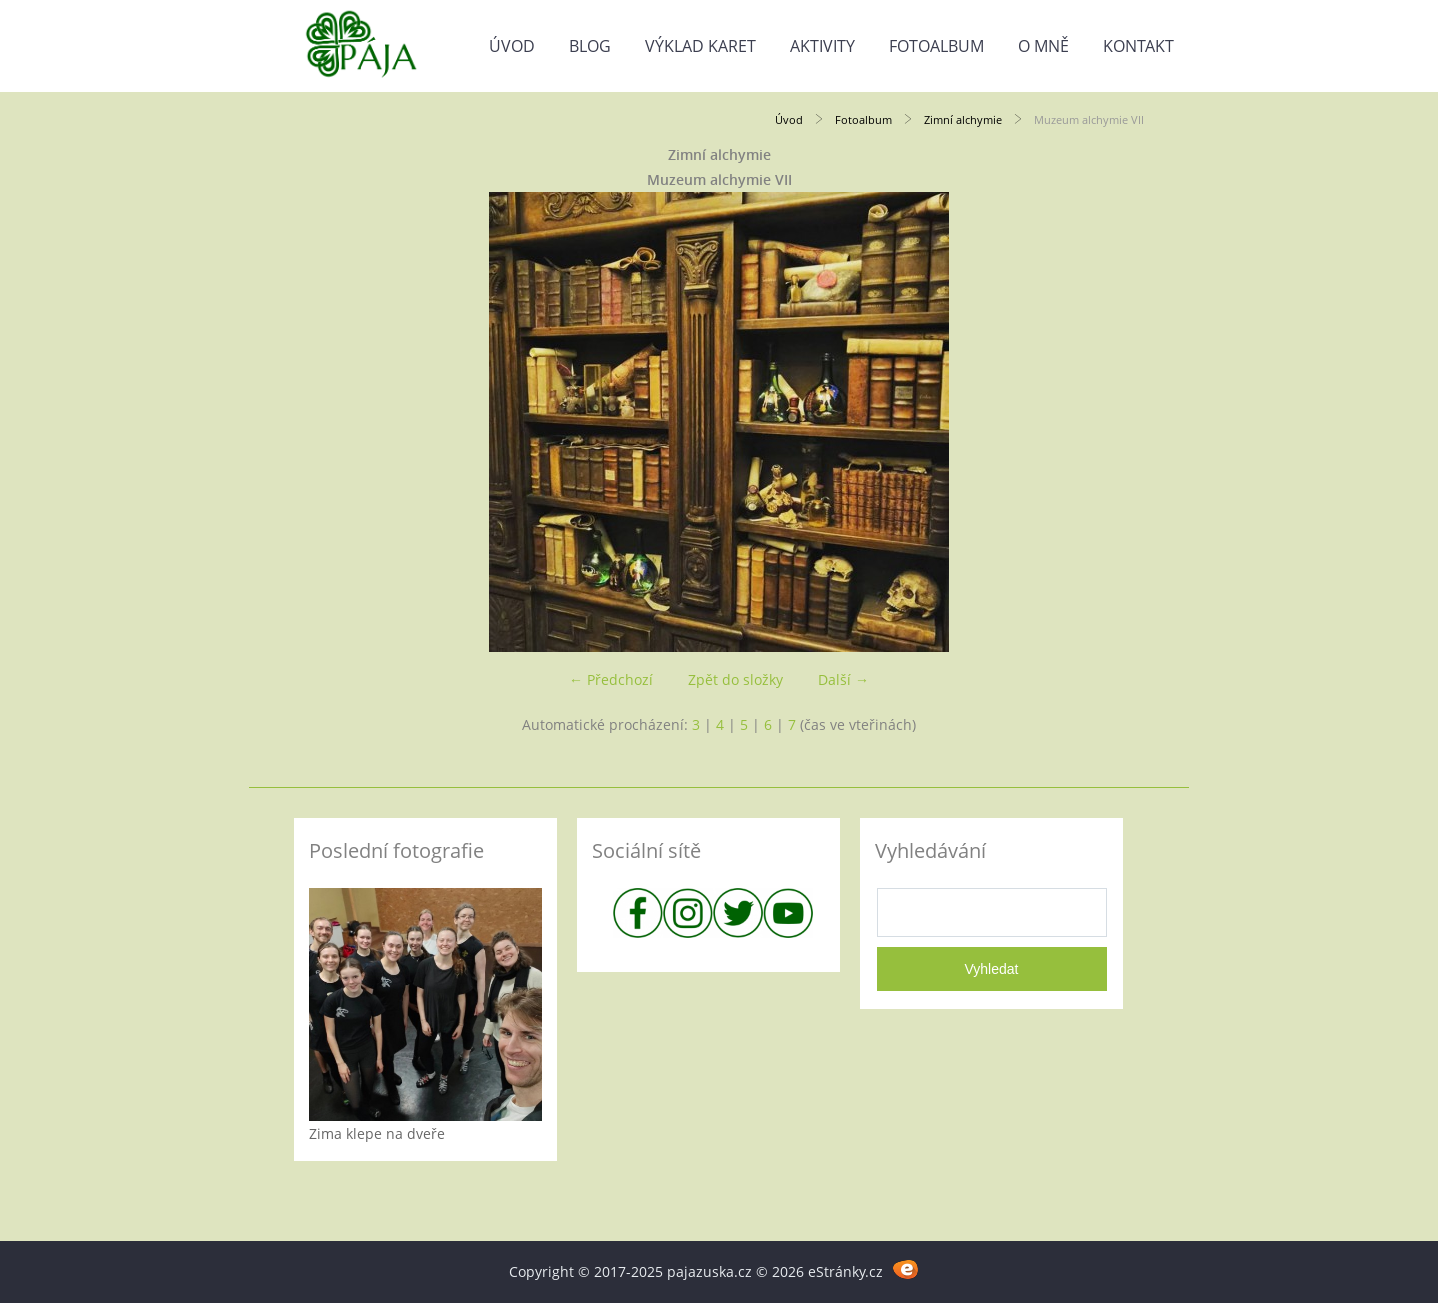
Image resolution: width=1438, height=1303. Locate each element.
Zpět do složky (735, 679)
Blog (590, 46)
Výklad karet (700, 46)
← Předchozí (611, 679)
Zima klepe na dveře (377, 1133)
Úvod (512, 46)
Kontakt (1138, 46)
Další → (843, 679)
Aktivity (822, 46)
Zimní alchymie (963, 119)
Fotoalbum (936, 46)
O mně (1043, 46)
